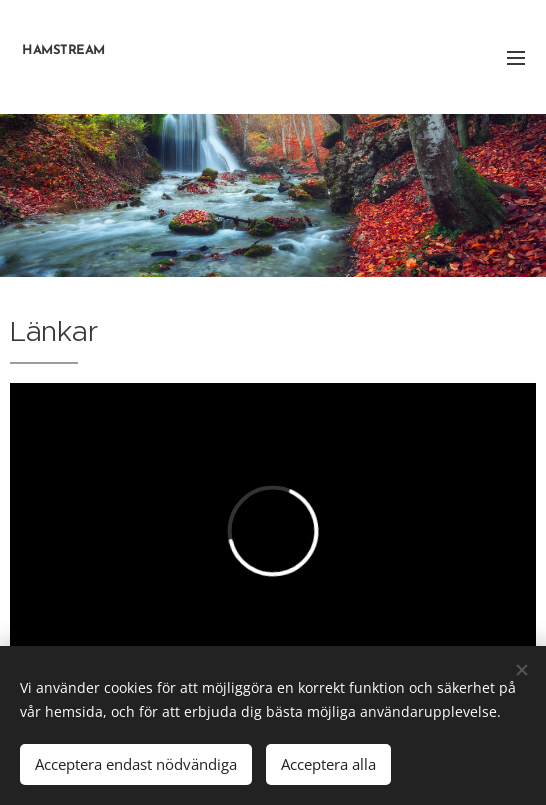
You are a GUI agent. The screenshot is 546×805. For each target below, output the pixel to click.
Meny (516, 58)
